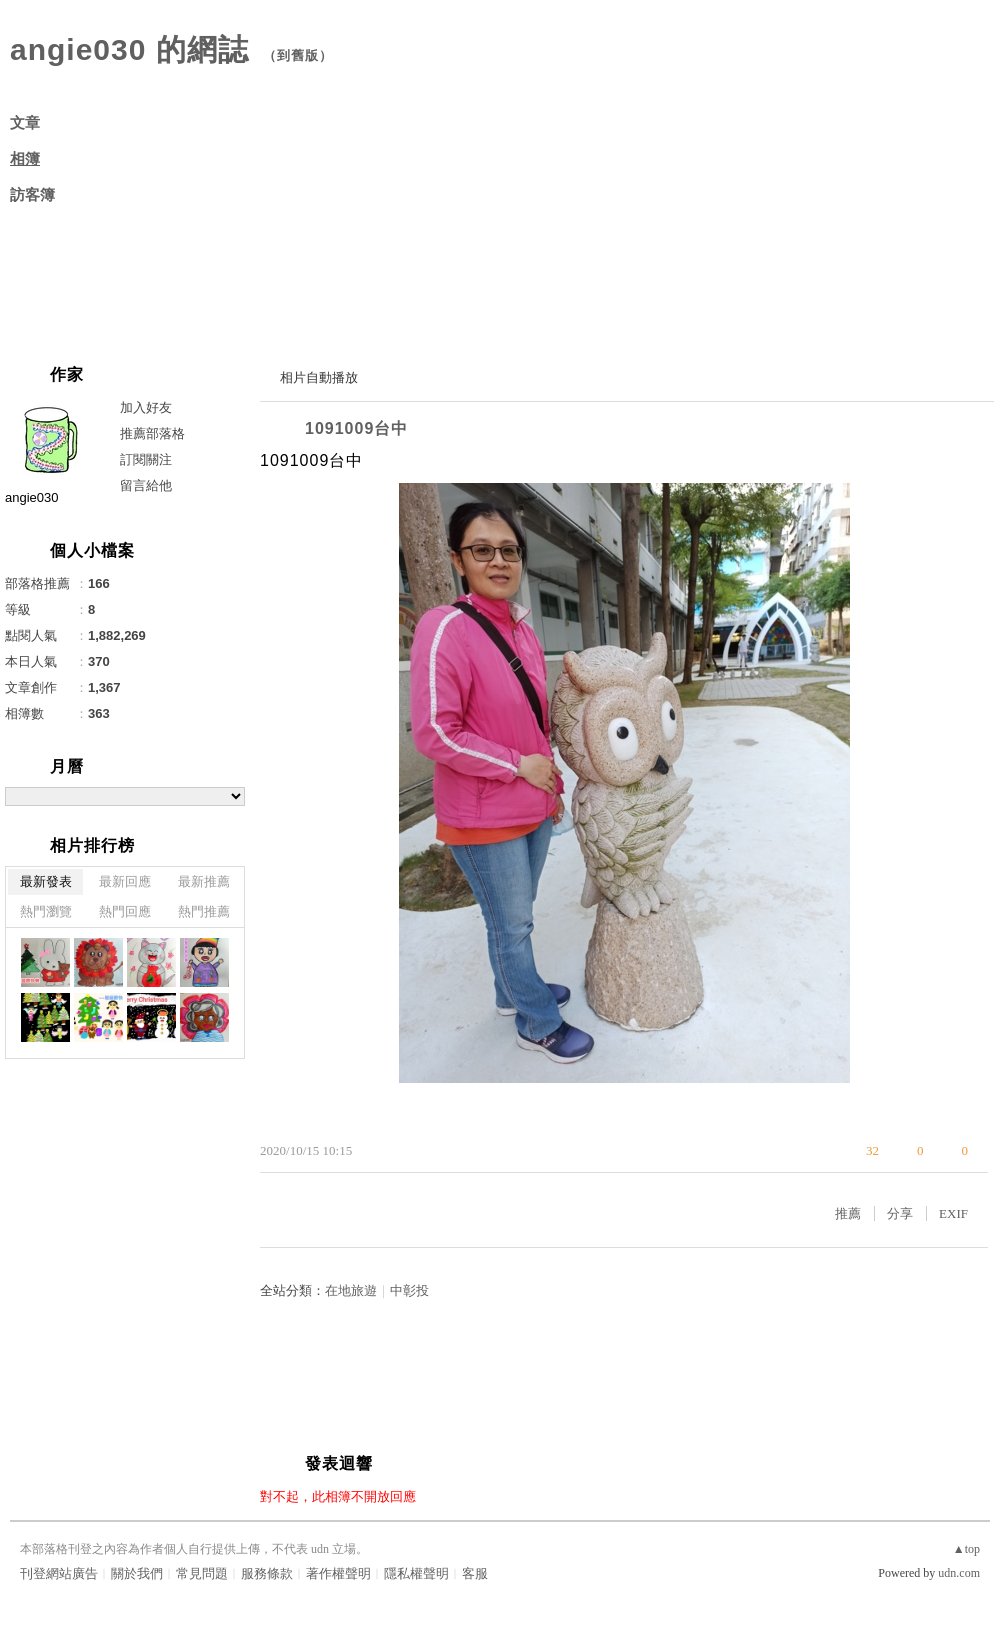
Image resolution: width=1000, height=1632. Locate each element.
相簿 (25, 159)
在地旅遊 (351, 1290)
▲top (966, 1549)
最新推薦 (204, 881)
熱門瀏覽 (46, 911)
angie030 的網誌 (129, 49)
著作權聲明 (338, 1573)
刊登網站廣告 (59, 1573)
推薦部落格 (152, 433)
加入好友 (146, 407)
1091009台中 (356, 428)
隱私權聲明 (416, 1573)
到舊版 (298, 55)
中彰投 (409, 1290)
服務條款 (267, 1573)
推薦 (848, 1213)
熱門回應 (125, 911)
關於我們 (137, 1573)
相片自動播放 (319, 377)
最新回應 (125, 881)
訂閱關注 (146, 459)
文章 (25, 123)
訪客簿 (32, 195)
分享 (900, 1213)
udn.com (959, 1573)
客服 (475, 1573)
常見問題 (202, 1573)
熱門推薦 (204, 911)
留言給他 (146, 485)
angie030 (32, 497)
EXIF (953, 1213)
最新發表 (46, 881)
